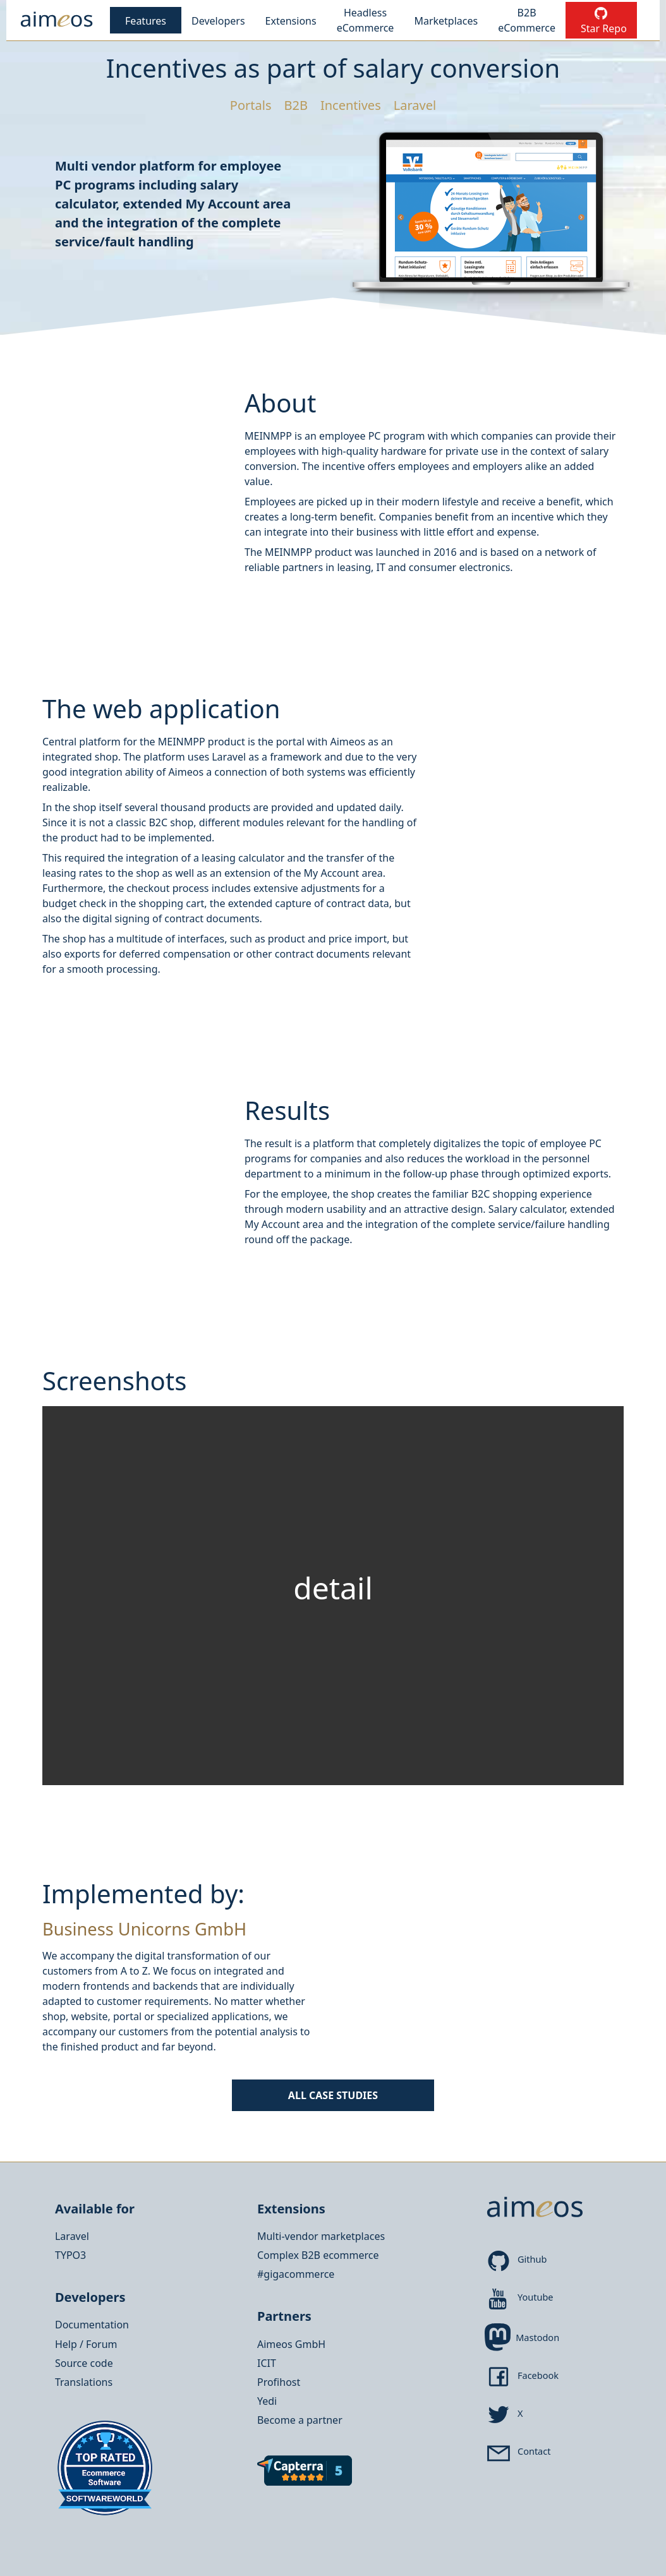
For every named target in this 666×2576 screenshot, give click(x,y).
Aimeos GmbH (291, 2344)
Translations (83, 2382)
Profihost (278, 2382)
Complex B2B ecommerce (317, 2255)
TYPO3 (70, 2255)
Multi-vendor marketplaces (321, 2236)
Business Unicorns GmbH (144, 1929)
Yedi (267, 2401)
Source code (84, 2363)
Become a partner (299, 2420)
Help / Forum (86, 2344)
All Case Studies (333, 2095)
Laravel (72, 2236)
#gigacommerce (295, 2274)
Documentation (92, 2325)
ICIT (266, 2363)
